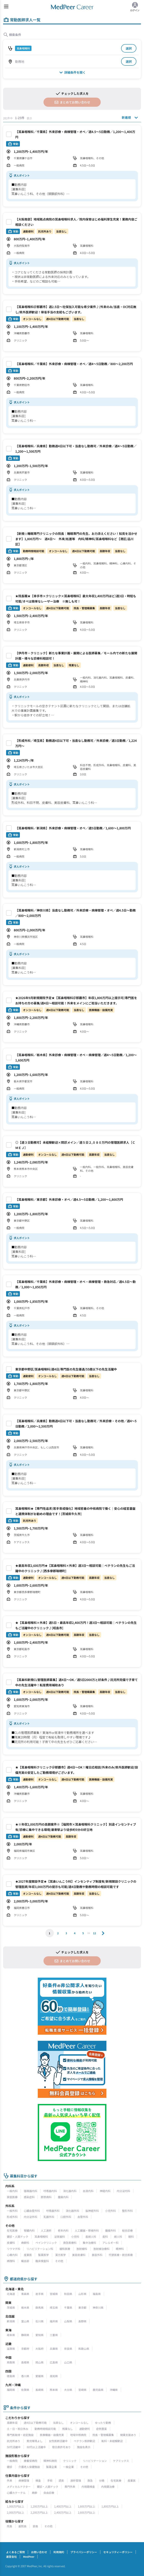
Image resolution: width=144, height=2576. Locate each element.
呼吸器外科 (53, 2211)
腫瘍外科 (110, 2230)
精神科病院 (50, 2461)
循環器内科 (30, 2191)
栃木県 (25, 2307)
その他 (59, 2261)
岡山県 (39, 2362)
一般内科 (12, 2191)
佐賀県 (25, 2390)
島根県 (25, 2362)
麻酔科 (25, 2243)
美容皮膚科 (78, 2255)
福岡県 (11, 2390)
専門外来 (69, 2486)
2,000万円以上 (15, 2512)
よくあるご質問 (15, 2552)
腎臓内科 (29, 2230)
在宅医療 (12, 2230)
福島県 (97, 2294)
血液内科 (88, 2191)
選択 (129, 48)
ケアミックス (121, 2461)
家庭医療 (12, 2197)
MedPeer (28, 2556)
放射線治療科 (101, 2249)
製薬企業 (51, 2467)
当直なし (58, 2423)
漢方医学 (60, 2255)
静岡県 (25, 2335)
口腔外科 (65, 2217)
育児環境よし (35, 2441)
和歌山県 (83, 2349)
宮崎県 (82, 2390)
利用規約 (58, 2552)
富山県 (25, 2321)
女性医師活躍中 (58, 2441)
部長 (35, 2526)
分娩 (101, 2480)
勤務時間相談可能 (45, 2429)
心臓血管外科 (32, 2211)
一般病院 (12, 2461)
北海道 (11, 2294)
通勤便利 (84, 2429)
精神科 (120, 2249)
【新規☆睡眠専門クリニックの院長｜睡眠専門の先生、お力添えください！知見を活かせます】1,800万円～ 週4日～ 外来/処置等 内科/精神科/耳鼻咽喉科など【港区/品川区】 (76, 538)
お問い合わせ (39, 2552)
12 (94, 1933)
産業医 (28, 2255)
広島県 (54, 2362)
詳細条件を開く (72, 72)
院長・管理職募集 (103, 2435)
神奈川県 (98, 2307)
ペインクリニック (46, 2243)
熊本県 (54, 2390)
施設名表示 (83, 2447)
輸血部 (25, 2261)
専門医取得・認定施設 (20, 2435)
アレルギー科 (110, 2243)
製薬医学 (43, 2255)
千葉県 (68, 2307)
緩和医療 (65, 2249)
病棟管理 (24, 2480)
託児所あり (13, 2441)
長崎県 (39, 2390)
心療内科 (12, 2255)
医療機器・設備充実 (52, 2435)
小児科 (75, 2236)
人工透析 (46, 2230)
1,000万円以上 (15, 2506)
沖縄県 (114, 2390)
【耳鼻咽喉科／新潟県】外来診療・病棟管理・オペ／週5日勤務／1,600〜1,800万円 (73, 828)
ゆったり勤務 (103, 2423)
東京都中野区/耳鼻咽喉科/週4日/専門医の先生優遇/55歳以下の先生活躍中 (66, 1369)
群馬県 (39, 2307)
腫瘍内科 (63, 2197)
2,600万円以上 (86, 2512)
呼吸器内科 (50, 2191)
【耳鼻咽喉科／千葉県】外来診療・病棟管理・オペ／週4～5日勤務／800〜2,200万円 (74, 364)
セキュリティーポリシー (118, 2552)
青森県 (25, 2294)
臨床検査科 (42, 2261)
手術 (49, 2480)
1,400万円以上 (63, 2506)
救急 (90, 2480)
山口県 (68, 2362)
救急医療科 (69, 2243)
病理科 (11, 2261)
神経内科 (105, 2191)
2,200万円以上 (39, 2512)
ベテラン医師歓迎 (84, 2441)
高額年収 (12, 2423)
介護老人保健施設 (29, 2467)
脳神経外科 (92, 2211)
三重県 (54, 2335)
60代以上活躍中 (36, 2447)
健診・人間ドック (17, 2236)
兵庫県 (54, 2349)
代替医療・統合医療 (121, 2255)
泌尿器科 (59, 2236)
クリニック (69, 2461)
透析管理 (75, 2480)
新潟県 (11, 2321)
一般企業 (68, 2467)
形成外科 (12, 2217)
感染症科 (29, 2197)
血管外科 (82, 2217)
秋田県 (68, 2294)
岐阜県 (11, 2335)
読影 (61, 2480)
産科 (105, 2236)
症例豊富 (101, 2429)
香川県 (25, 2376)
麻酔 (34, 2493)
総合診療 (127, 2230)
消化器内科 (69, 2191)
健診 (9, 2467)
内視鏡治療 (107, 2486)
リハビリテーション (95, 2461)
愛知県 (39, 2335)
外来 (9, 2480)
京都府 (25, 2349)
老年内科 (63, 2230)
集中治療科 (89, 2243)
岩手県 (39, 2294)
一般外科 (12, 2211)
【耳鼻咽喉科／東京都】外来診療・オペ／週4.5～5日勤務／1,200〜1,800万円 (69, 1199)
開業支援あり (128, 2435)
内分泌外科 (30, 2217)
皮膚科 (11, 2243)
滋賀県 (11, 2349)
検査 (38, 2480)
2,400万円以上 (63, 2512)
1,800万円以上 (110, 2506)
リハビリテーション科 (40, 2249)
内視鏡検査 (88, 2486)
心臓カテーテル (16, 2493)
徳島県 (11, 2376)
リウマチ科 (13, 2249)
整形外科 (127, 2211)
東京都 (82, 2307)
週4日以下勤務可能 (35, 2423)
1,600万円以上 (86, 2506)
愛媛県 (39, 2376)
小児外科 (110, 2211)
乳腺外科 (48, 2217)
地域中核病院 (78, 2435)
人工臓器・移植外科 (87, 2230)
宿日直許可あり (61, 2447)
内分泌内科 (123, 2191)
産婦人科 (90, 2236)
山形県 (82, 2294)
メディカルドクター (19, 2486)
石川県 (39, 2321)
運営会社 (11, 2556)
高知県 (54, 2376)
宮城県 (54, 2294)
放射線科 (81, 2249)
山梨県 (68, 2321)
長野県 (82, 2321)
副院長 (23, 2526)
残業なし (67, 2429)
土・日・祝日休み (17, 2429)
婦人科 (118, 2236)
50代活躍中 (14, 2447)
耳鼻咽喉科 (41, 2236)
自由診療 (48, 2493)
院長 (9, 2526)
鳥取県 (11, 2362)
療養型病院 (30, 2461)
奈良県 (68, 2349)
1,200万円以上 (39, 2506)
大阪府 (39, 2349)
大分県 (68, 2390)
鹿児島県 (98, 2390)
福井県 (54, 2321)
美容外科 (97, 2255)
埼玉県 (54, 2307)
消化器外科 (72, 2211)
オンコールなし (79, 2423)
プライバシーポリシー (83, 2552)
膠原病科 (46, 2197)
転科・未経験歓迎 (112, 2441)
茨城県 (11, 2307)
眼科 (131, 2236)
